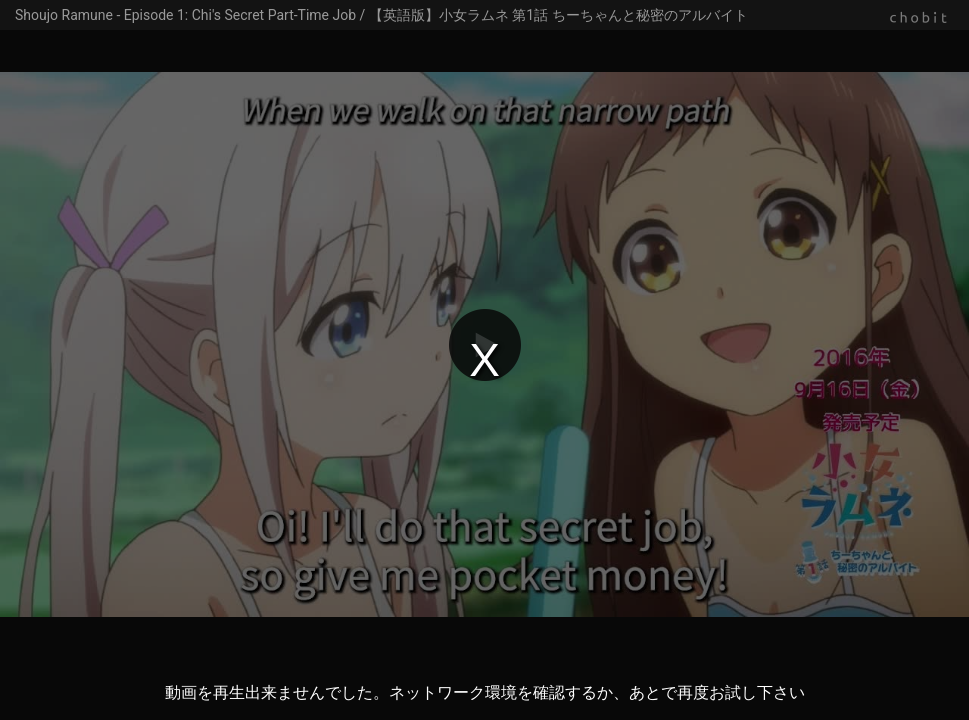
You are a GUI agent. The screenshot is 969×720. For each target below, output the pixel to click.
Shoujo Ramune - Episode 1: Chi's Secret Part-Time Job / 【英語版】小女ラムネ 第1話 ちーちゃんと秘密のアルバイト (381, 15)
